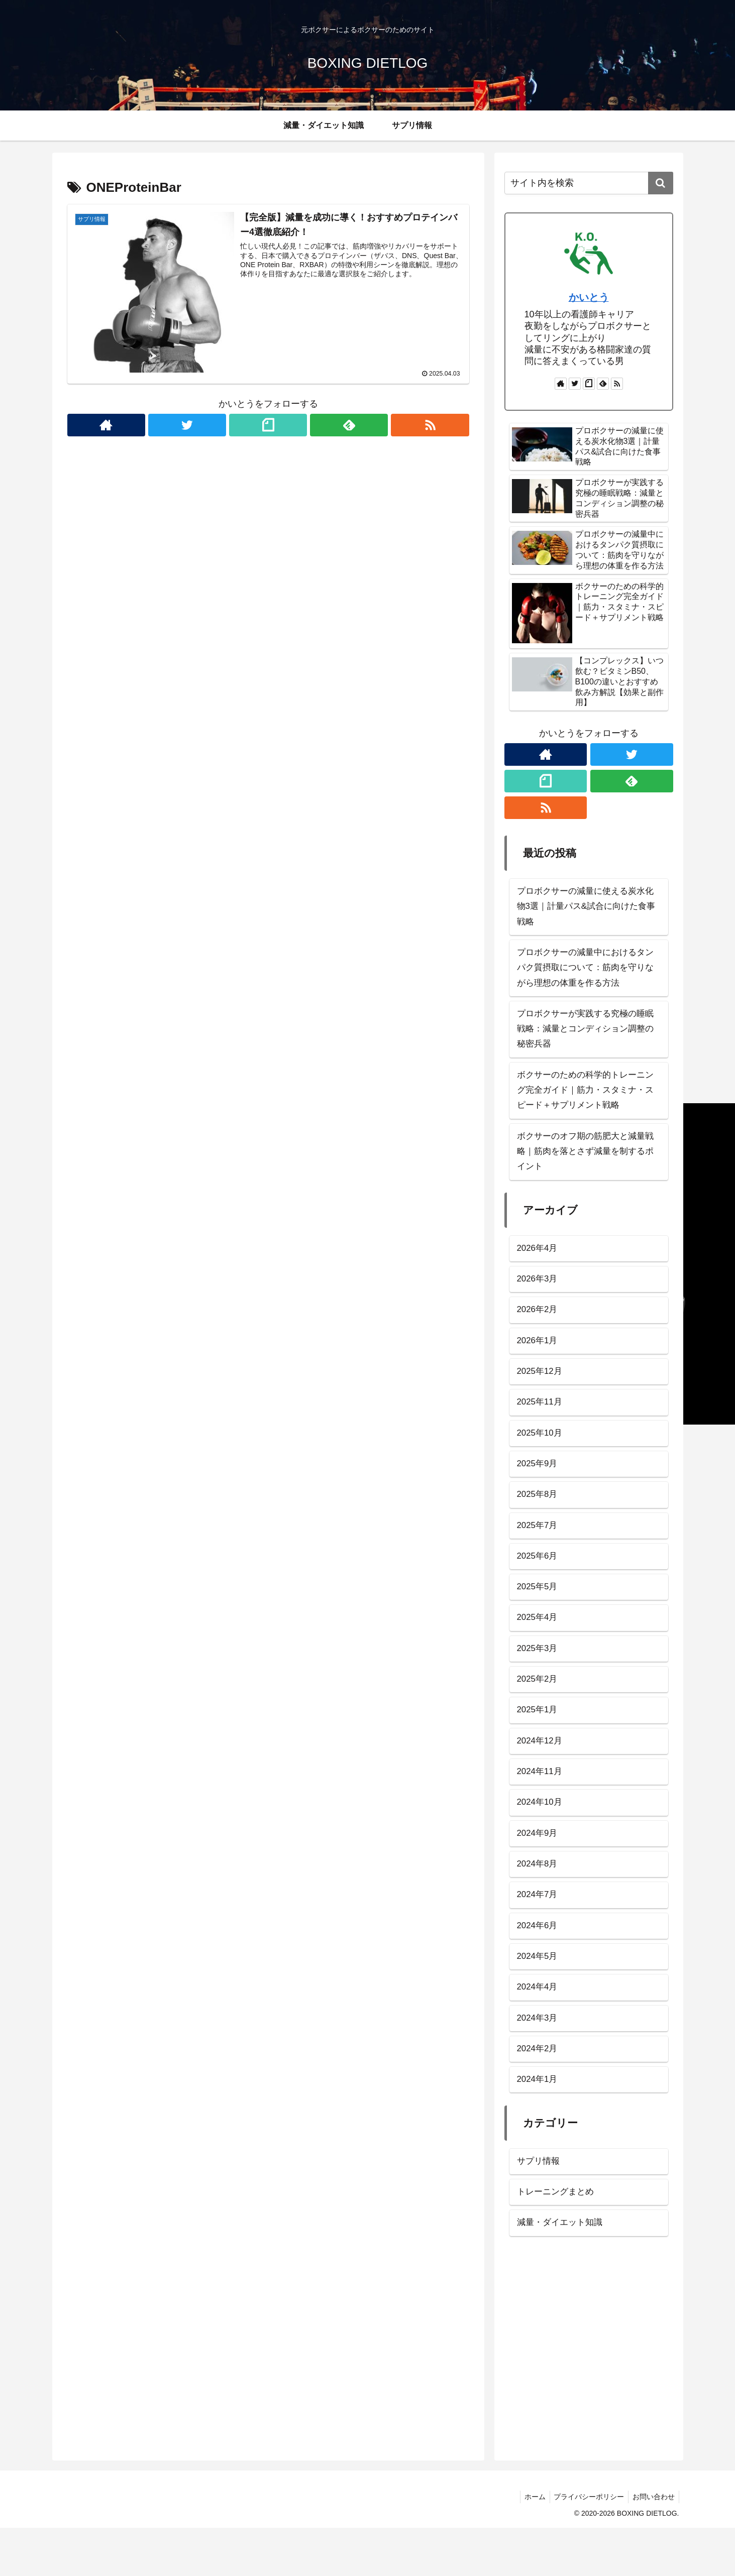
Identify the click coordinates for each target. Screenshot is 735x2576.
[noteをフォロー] (268, 425)
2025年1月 (538, 1742)
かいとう (589, 297)
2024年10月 (541, 1837)
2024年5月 (538, 1997)
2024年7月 (538, 1933)
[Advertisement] (588, 2399)
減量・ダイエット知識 (562, 2270)
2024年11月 (541, 1806)
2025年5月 (538, 1614)
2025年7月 (538, 1551)
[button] (660, 183)
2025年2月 (538, 1710)
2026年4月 (538, 1264)
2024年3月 (538, 2060)
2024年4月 (538, 2028)
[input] (588, 183)
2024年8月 (538, 1901)
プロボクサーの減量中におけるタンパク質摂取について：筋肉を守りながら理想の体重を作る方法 (585, 972)
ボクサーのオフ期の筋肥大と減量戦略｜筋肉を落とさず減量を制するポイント (585, 1165)
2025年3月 (538, 1678)
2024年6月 (538, 1965)
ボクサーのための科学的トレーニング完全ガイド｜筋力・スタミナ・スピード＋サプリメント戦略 (585, 1101)
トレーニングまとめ (557, 2238)
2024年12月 (541, 1774)
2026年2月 (538, 1328)
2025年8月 (538, 1519)
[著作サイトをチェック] (106, 425)
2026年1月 (538, 1360)
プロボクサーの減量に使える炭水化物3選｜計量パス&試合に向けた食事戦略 (586, 908)
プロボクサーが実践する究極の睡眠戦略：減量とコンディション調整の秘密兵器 (585, 1036)
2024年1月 (538, 2124)
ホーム (529, 2545)
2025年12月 (541, 1391)
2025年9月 (538, 1487)
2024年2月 (538, 2092)
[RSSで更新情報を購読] (430, 425)
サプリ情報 (539, 2206)
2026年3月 (538, 1296)
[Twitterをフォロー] (187, 425)
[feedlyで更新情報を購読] (349, 425)
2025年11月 (541, 1424)
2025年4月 (538, 1647)
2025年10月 (541, 1455)
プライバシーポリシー (586, 2545)
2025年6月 (538, 1583)
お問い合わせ (653, 2545)
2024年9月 (538, 1869)
